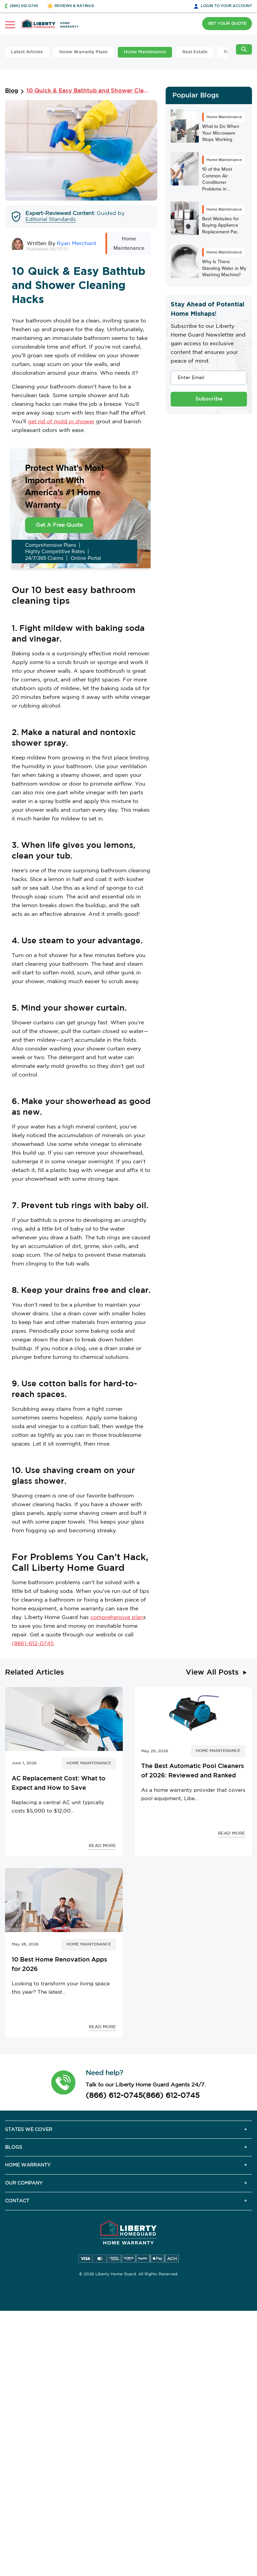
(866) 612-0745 (114, 2095)
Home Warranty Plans (83, 52)
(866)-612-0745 (33, 1643)
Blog (11, 90)
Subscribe (209, 398)
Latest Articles (27, 52)
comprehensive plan (116, 1617)
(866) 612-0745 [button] (24, 6)
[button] (63, 2082)
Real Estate (194, 52)
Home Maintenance (145, 52)
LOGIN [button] (226, 6)
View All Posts (212, 1672)
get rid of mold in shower (61, 421)
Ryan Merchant (76, 243)
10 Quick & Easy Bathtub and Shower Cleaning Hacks (87, 90)
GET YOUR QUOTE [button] (227, 23)
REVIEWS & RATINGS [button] (74, 6)
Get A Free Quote (59, 525)
